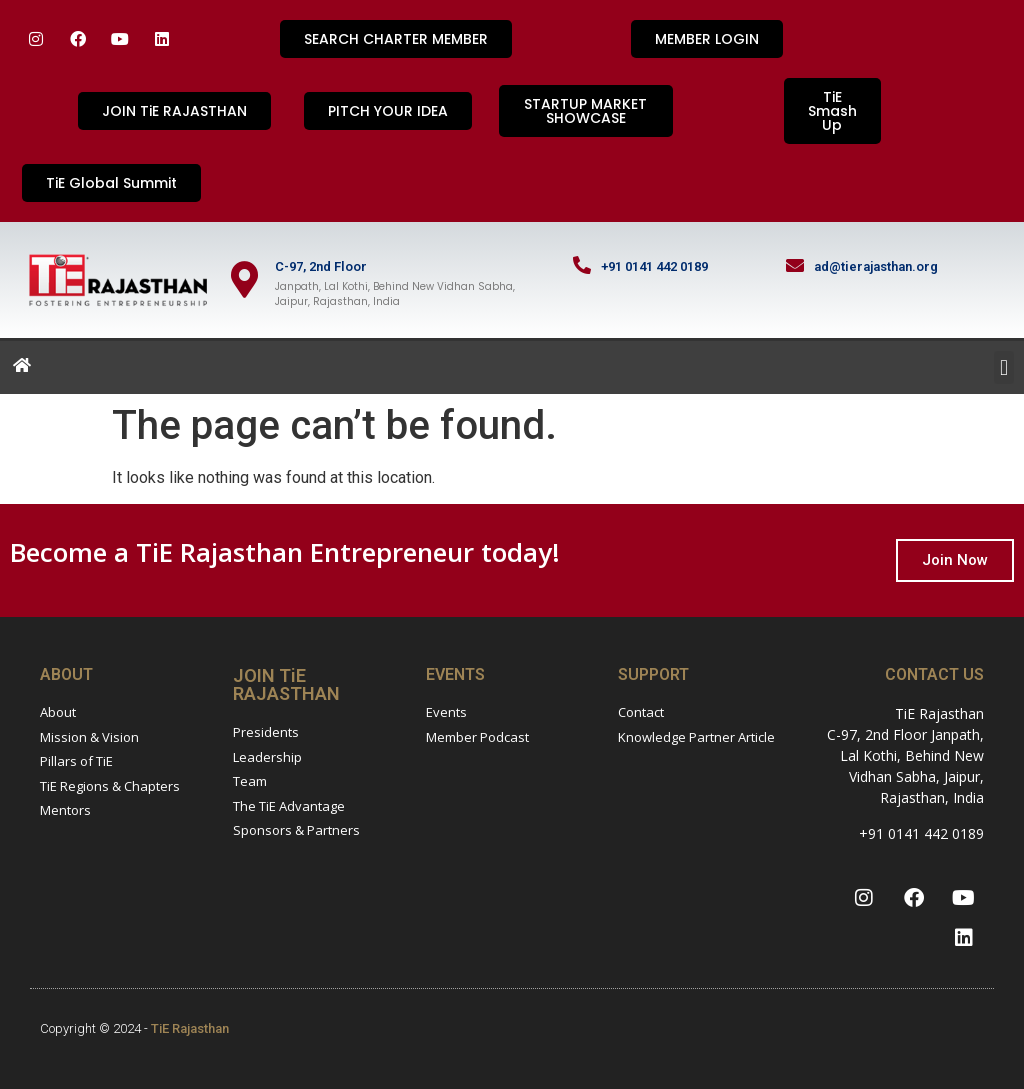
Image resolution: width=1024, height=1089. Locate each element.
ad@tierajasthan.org (876, 266)
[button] (1003, 367)
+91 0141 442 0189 (654, 266)
